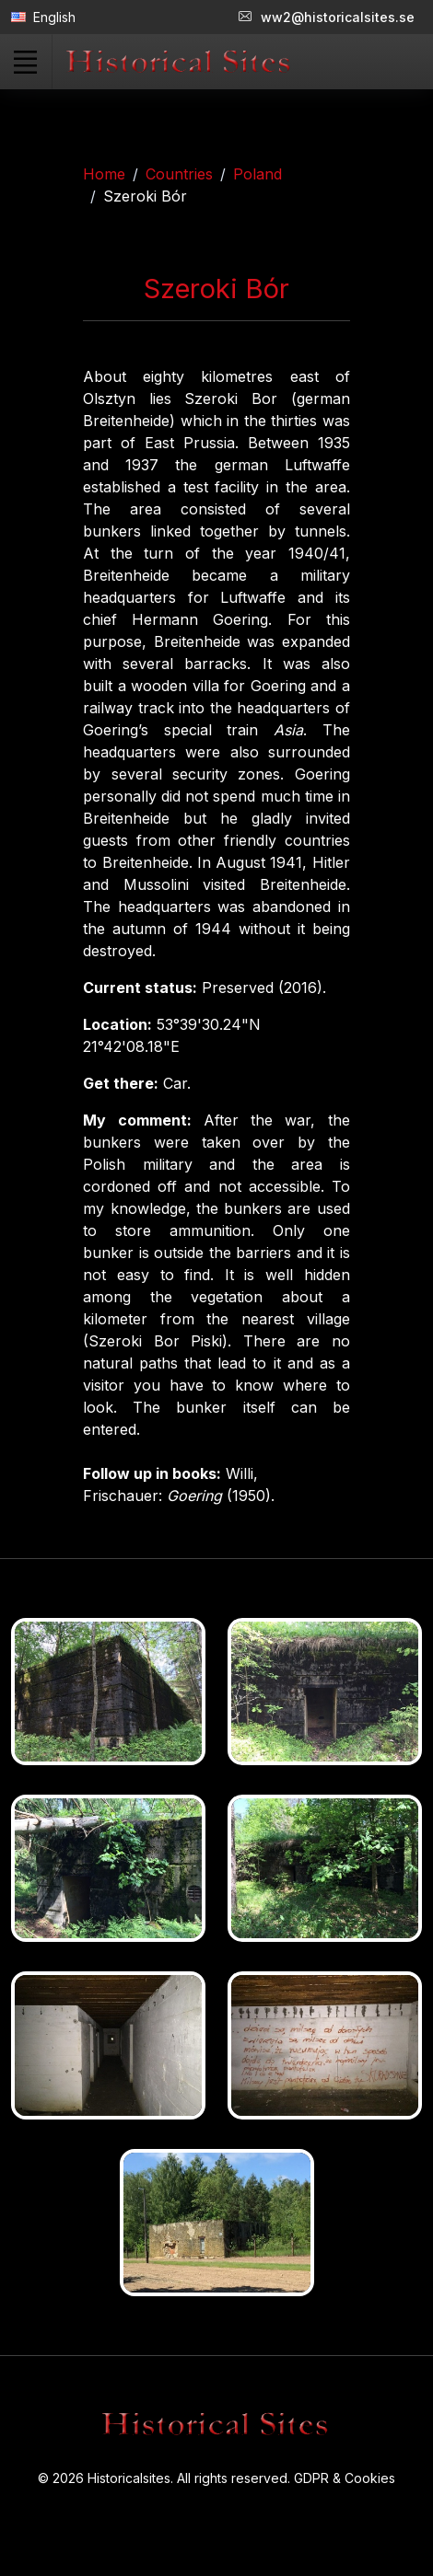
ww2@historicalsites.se (327, 17)
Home (104, 174)
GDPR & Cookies (344, 2478)
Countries (179, 174)
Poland (257, 174)
